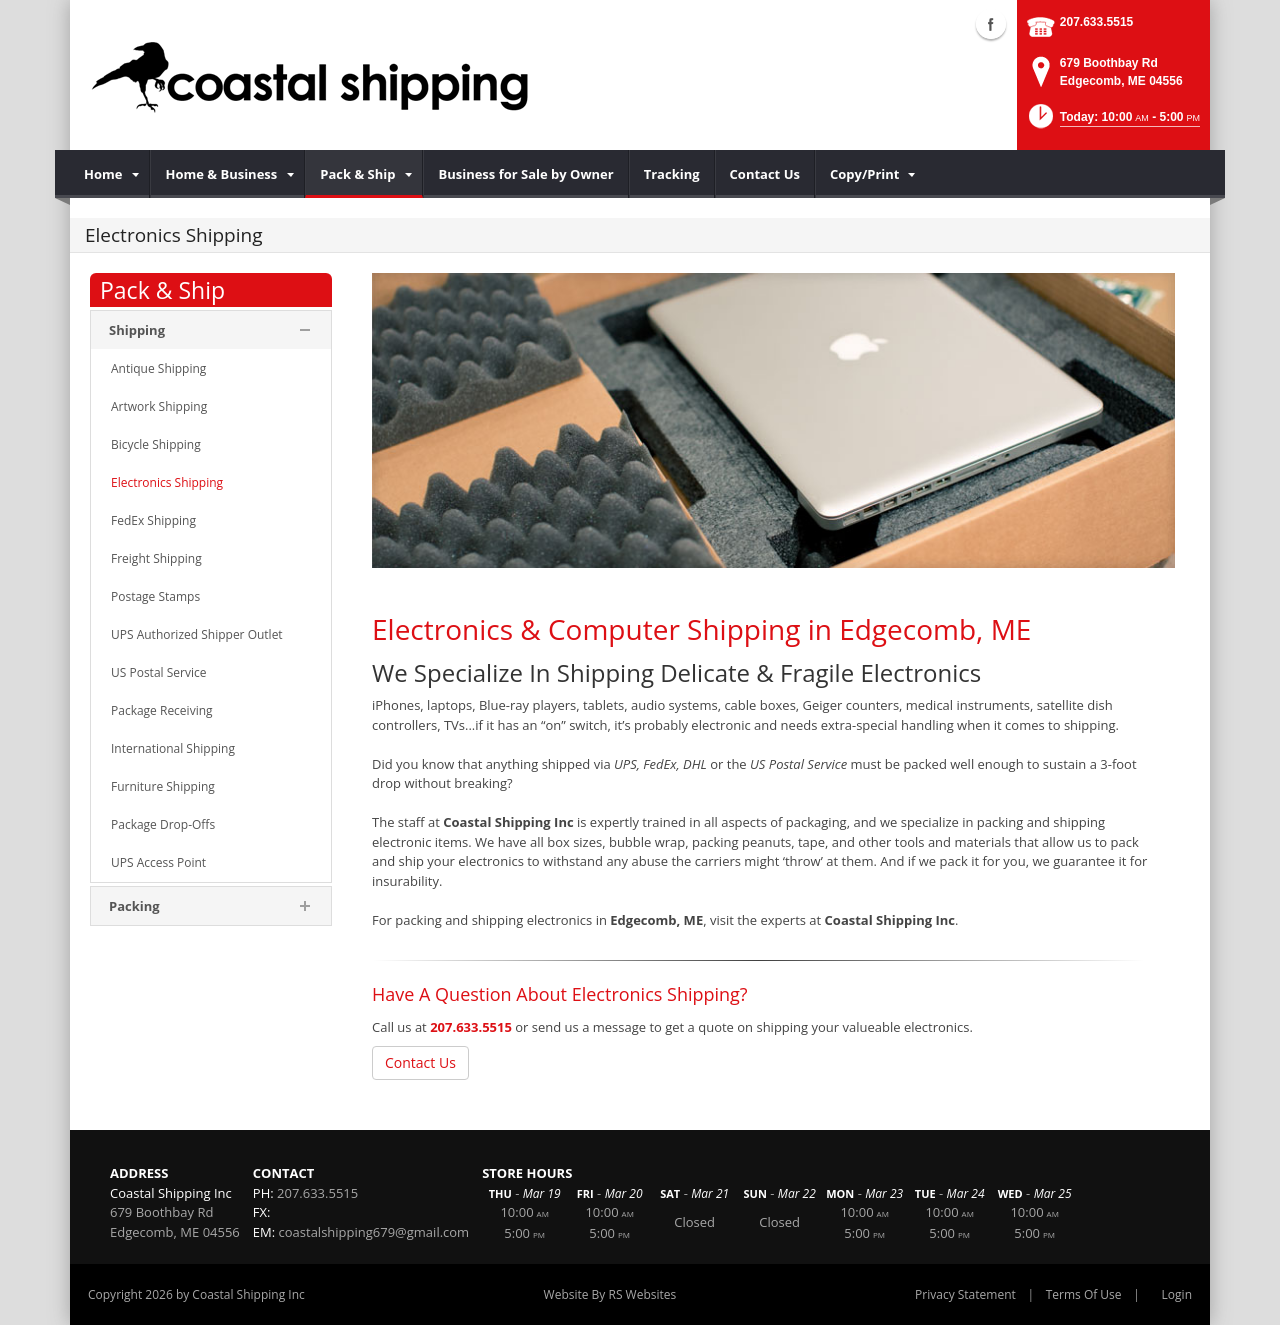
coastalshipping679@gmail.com (374, 1232)
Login (1177, 1294)
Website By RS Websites (610, 1294)
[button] (1113, 122)
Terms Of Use (1084, 1294)
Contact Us (420, 1062)
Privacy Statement (965, 1294)
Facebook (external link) (991, 24)
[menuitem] (110, 174)
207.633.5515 (1096, 22)
